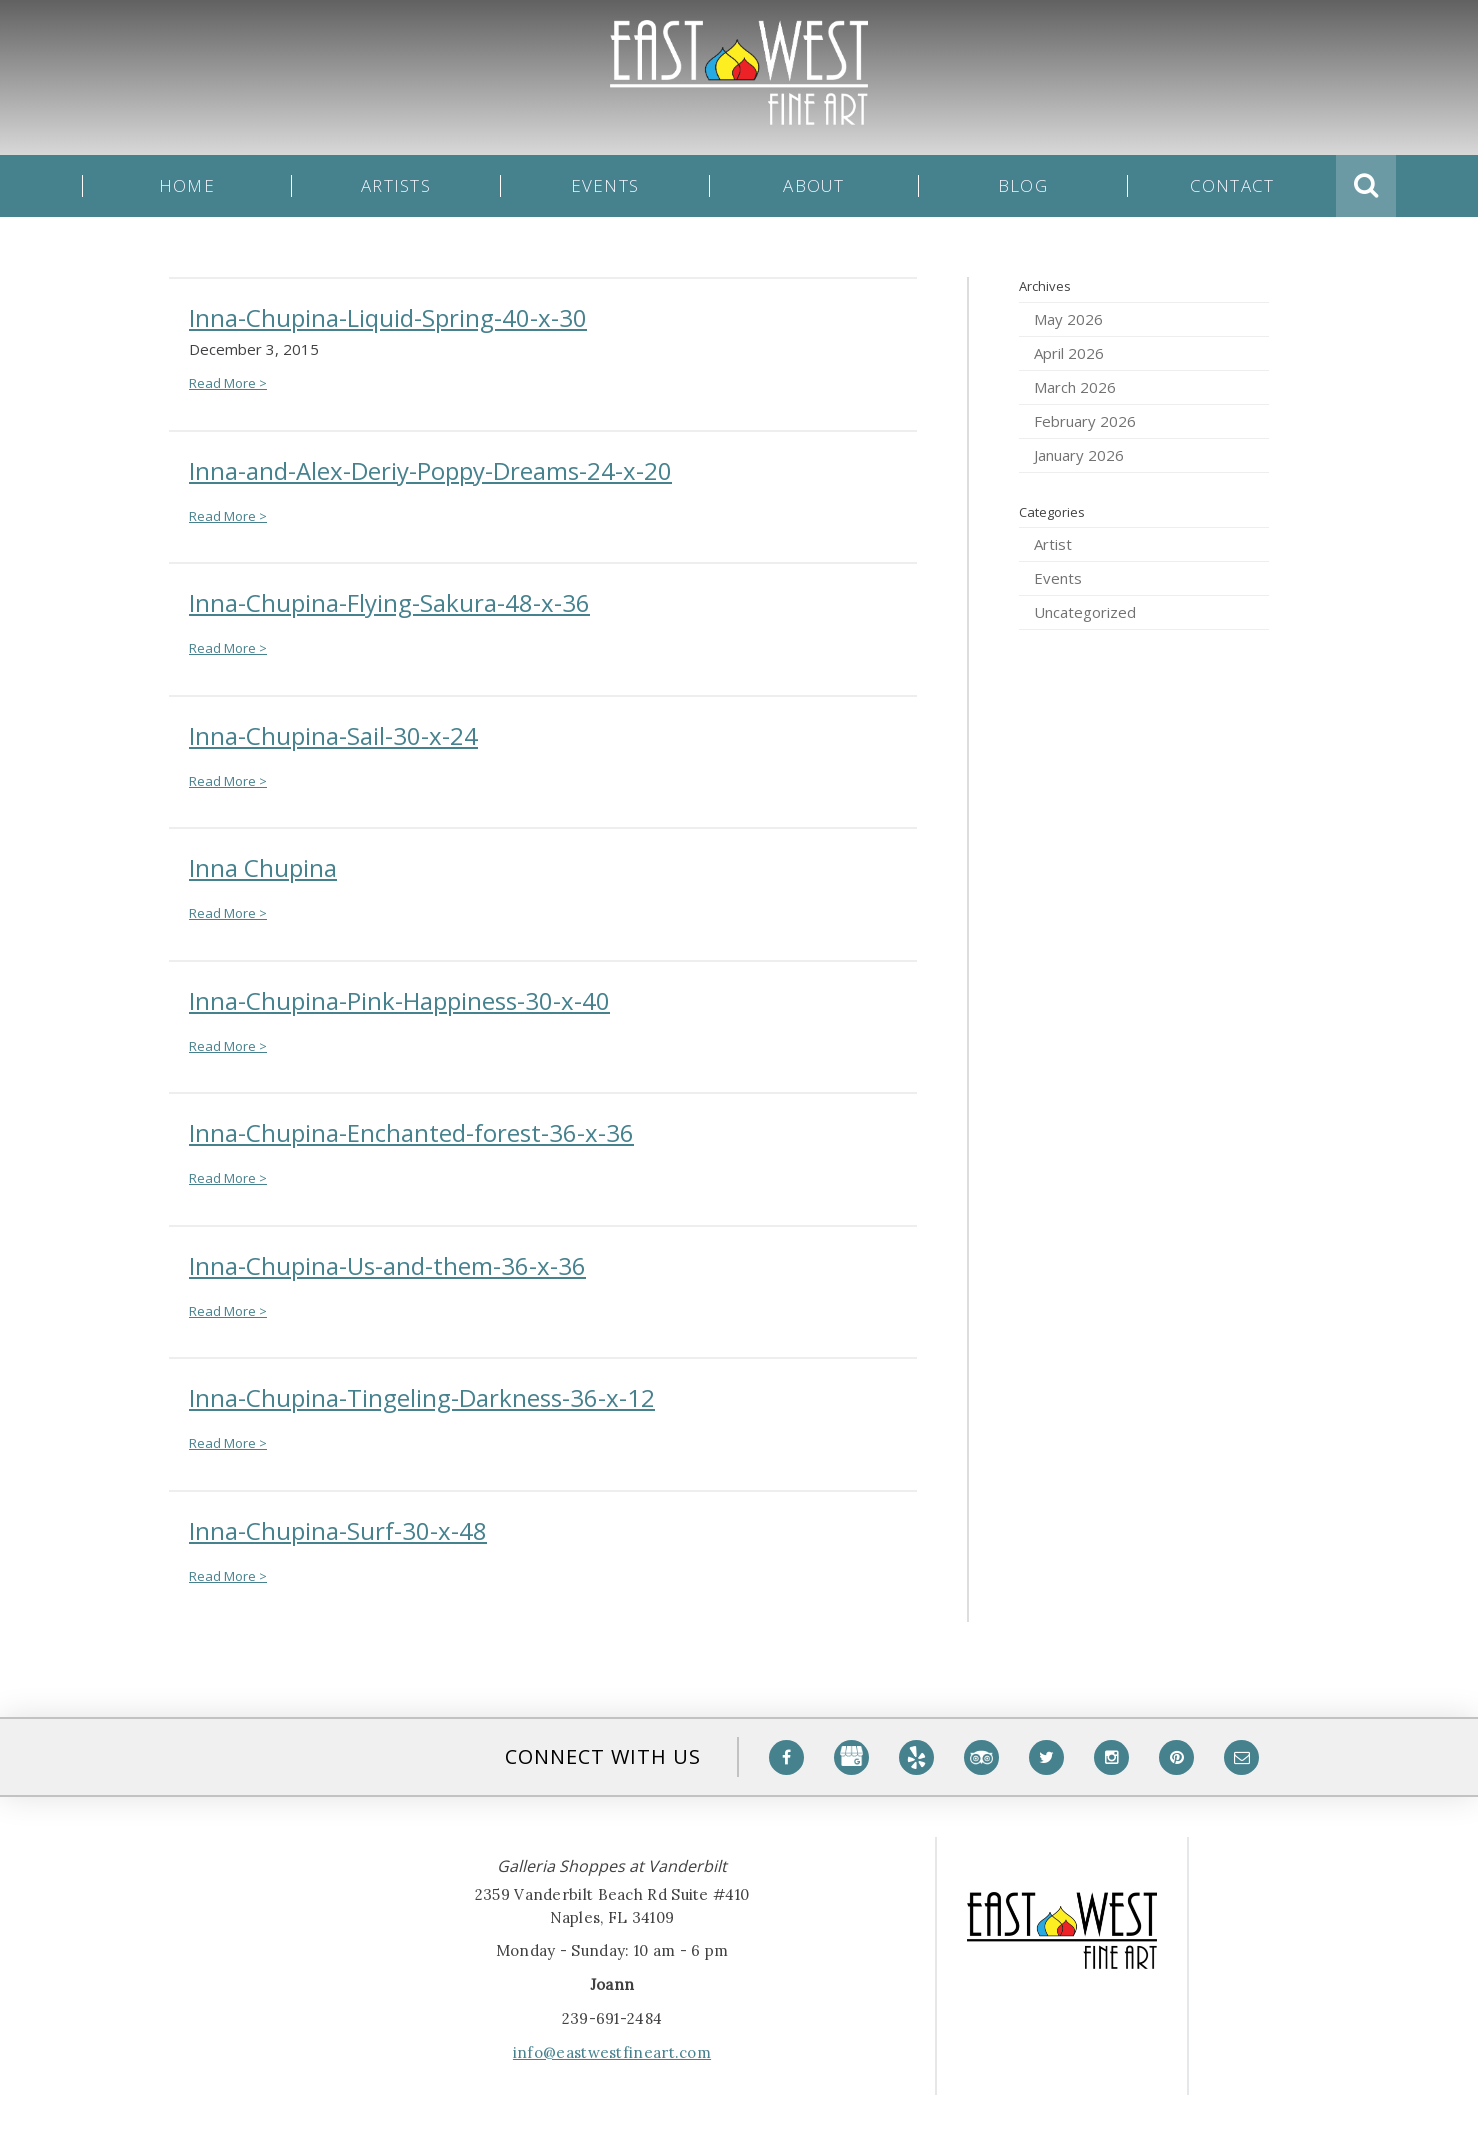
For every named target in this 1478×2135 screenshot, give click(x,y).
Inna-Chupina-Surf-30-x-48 (338, 1530)
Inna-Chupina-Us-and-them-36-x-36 (387, 1265)
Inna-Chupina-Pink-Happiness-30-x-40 (399, 1000)
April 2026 (1069, 353)
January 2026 (1079, 455)
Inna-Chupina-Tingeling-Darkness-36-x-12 (422, 1397)
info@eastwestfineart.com (612, 2052)
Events (605, 186)
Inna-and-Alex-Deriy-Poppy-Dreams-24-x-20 (430, 470)
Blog (1023, 186)
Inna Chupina (263, 867)
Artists (396, 186)
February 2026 (1085, 421)
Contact (1232, 186)
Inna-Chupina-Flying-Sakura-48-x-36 (389, 602)
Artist (1053, 544)
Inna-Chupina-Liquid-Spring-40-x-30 (388, 317)
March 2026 (1075, 387)
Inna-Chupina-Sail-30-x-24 (333, 735)
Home (187, 186)
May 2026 (1068, 319)
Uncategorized (1085, 612)
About (813, 186)
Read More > (228, 383)
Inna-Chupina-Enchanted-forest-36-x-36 (411, 1132)
